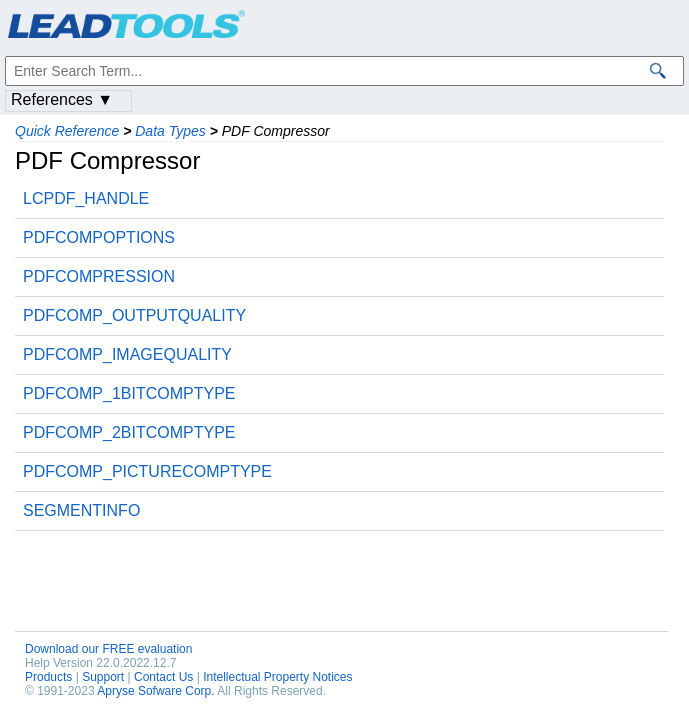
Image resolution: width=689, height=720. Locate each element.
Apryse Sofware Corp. (155, 691)
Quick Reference (67, 131)
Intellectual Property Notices (277, 677)
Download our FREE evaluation (108, 649)
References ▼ (62, 99)
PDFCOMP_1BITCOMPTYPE (129, 393)
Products (48, 677)
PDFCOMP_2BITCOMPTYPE (129, 432)
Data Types (170, 131)
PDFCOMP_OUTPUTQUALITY (134, 315)
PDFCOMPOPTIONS (99, 237)
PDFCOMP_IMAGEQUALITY (127, 354)
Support (103, 677)
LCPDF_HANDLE (86, 198)
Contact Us (163, 677)
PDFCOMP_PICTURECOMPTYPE (147, 471)
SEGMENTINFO (81, 510)
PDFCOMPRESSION (99, 276)
